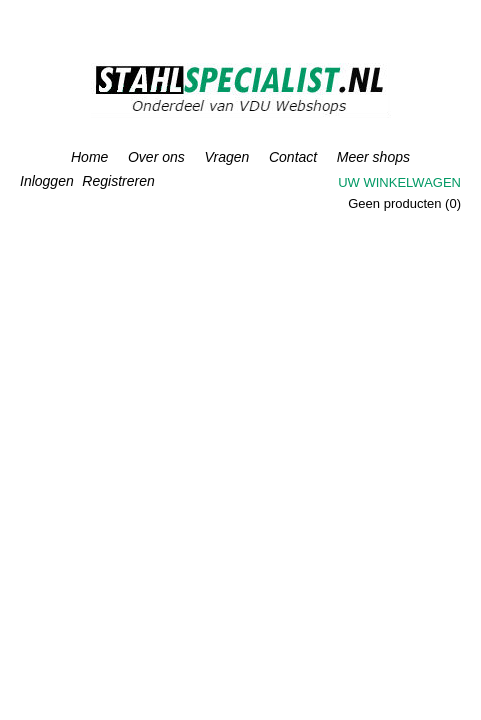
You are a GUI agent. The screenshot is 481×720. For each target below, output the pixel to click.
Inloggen (47, 181)
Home (89, 157)
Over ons (156, 157)
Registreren (118, 181)
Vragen (226, 157)
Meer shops (373, 157)
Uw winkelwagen (399, 182)
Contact (293, 157)
